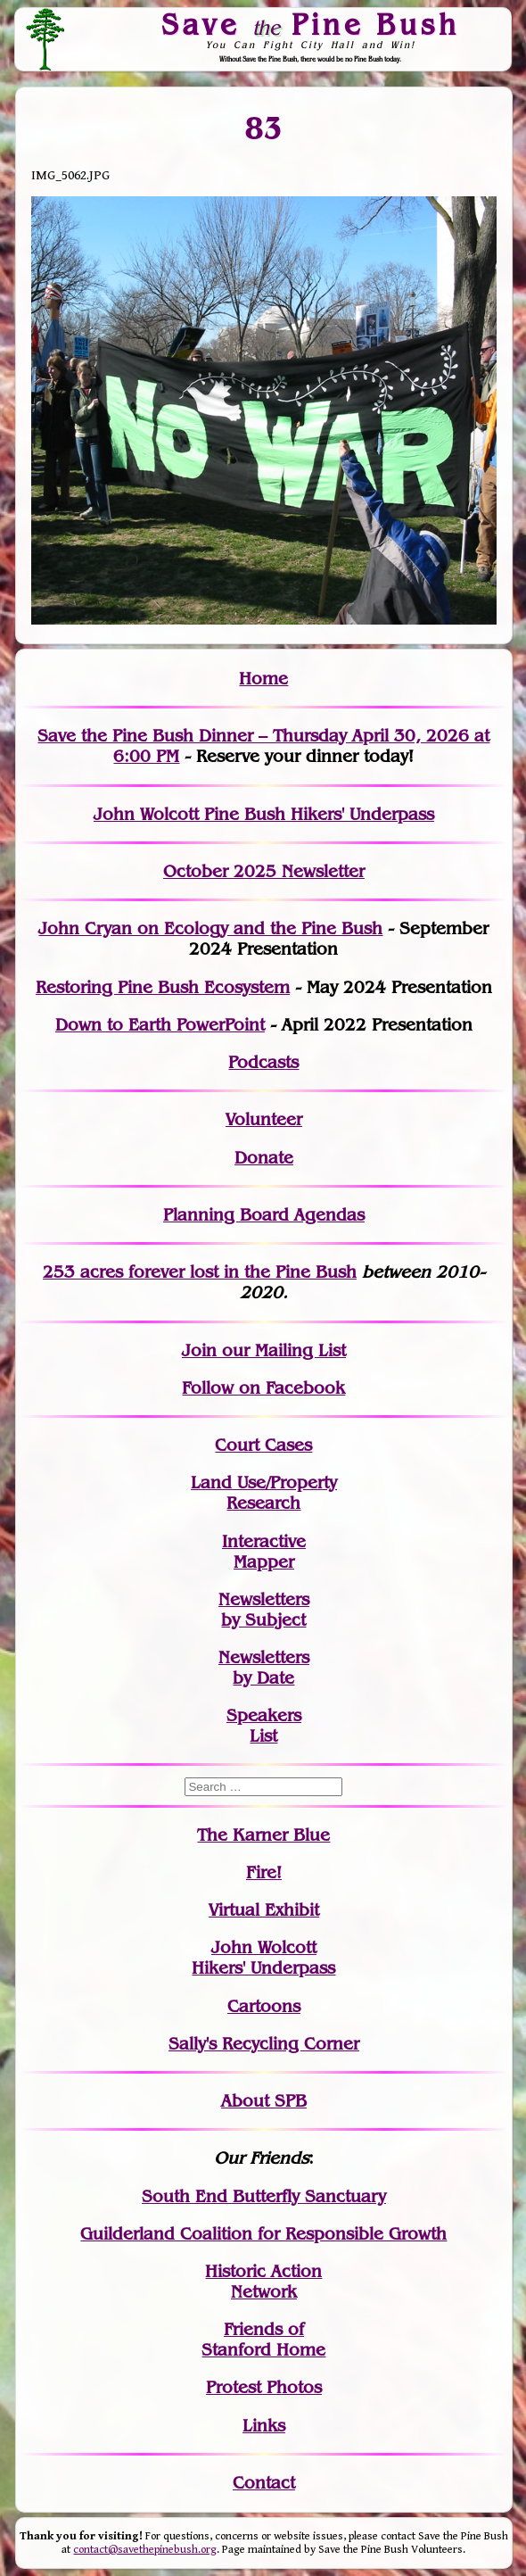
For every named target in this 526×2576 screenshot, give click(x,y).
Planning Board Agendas (264, 1215)
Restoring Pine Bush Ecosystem (163, 987)
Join (199, 1350)
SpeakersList (263, 1725)
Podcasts (263, 1062)
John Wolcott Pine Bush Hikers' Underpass (264, 814)
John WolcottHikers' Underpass (263, 1957)
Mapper (264, 1562)
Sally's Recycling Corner (263, 2043)
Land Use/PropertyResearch (264, 1492)
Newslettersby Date (263, 1667)
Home (263, 678)
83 (263, 127)
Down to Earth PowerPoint (160, 1025)
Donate (263, 1157)
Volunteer (264, 1119)
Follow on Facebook (263, 1388)
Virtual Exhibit (264, 1910)
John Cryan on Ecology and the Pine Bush (210, 928)
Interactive (264, 1541)
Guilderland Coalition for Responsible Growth (263, 2234)
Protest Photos (264, 2387)
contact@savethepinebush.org (145, 2549)
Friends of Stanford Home (263, 2339)
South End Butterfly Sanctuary (264, 2196)
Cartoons (263, 2006)
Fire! (264, 1872)
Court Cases (263, 1445)
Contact (264, 2482)
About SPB (264, 2101)
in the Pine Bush (254, 1272)
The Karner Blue (263, 1835)
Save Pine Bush (310, 24)
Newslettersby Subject (263, 1609)
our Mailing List (281, 1350)
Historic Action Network (263, 2281)
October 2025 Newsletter (264, 871)
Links (263, 2425)
